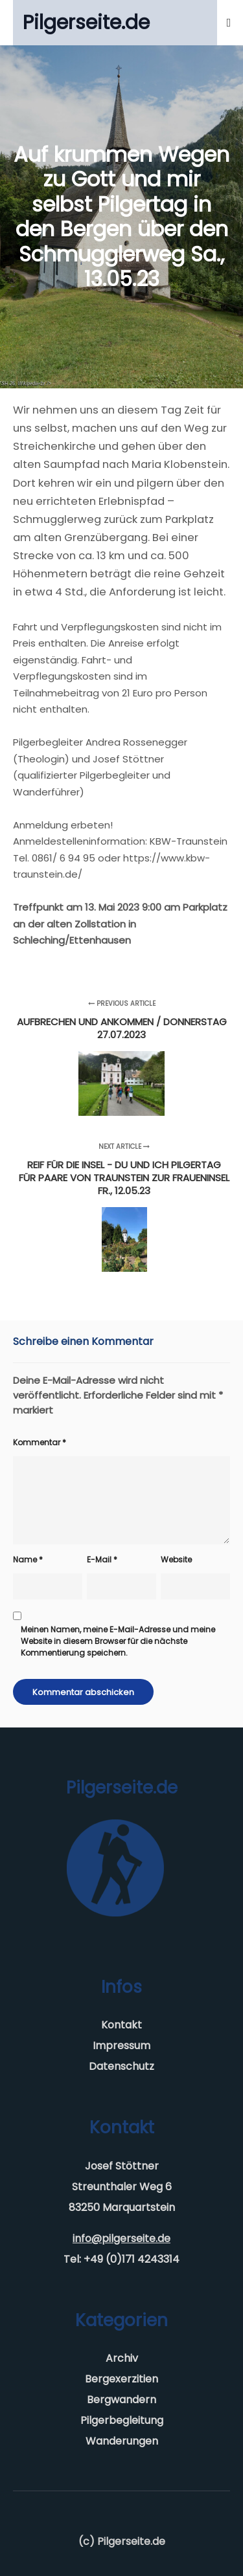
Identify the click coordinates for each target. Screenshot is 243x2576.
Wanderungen (122, 2441)
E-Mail (102, 1559)
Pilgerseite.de (86, 22)
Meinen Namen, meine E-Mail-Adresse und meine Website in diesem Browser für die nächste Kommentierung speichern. (118, 1641)
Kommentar (39, 1442)
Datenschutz (121, 2066)
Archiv (122, 2358)
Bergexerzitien (121, 2378)
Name (28, 1559)
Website (176, 1559)
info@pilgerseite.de (121, 2238)
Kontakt (121, 2024)
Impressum (121, 2045)
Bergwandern (121, 2399)
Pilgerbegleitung (121, 2420)
